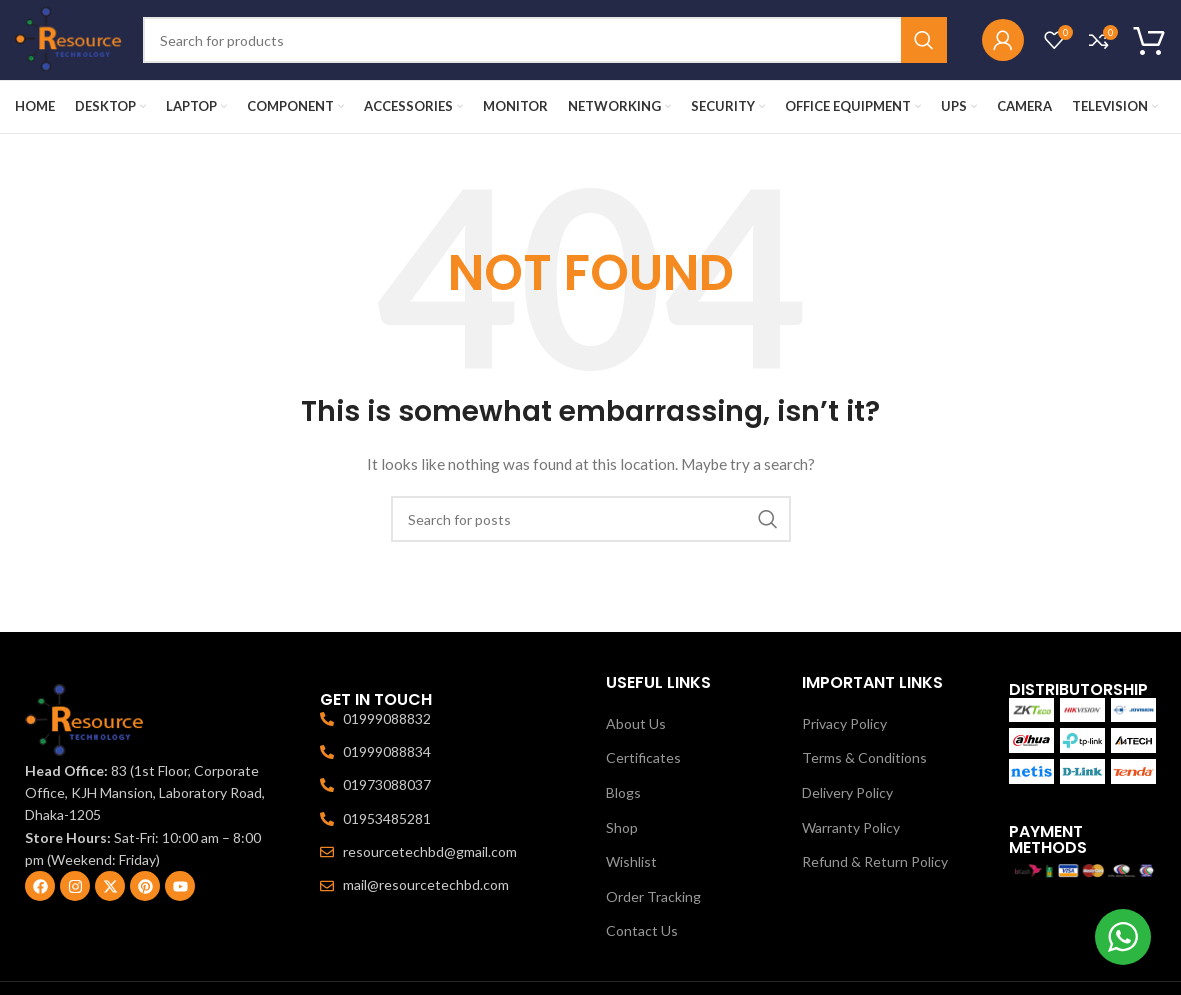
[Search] (545, 40)
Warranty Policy (851, 827)
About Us (636, 723)
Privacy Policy (844, 723)
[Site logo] (69, 38)
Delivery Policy (847, 792)
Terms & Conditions (864, 757)
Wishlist (631, 861)
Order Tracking (653, 896)
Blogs (623, 792)
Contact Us (642, 930)
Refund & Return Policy (875, 861)
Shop (622, 827)
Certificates (643, 757)
